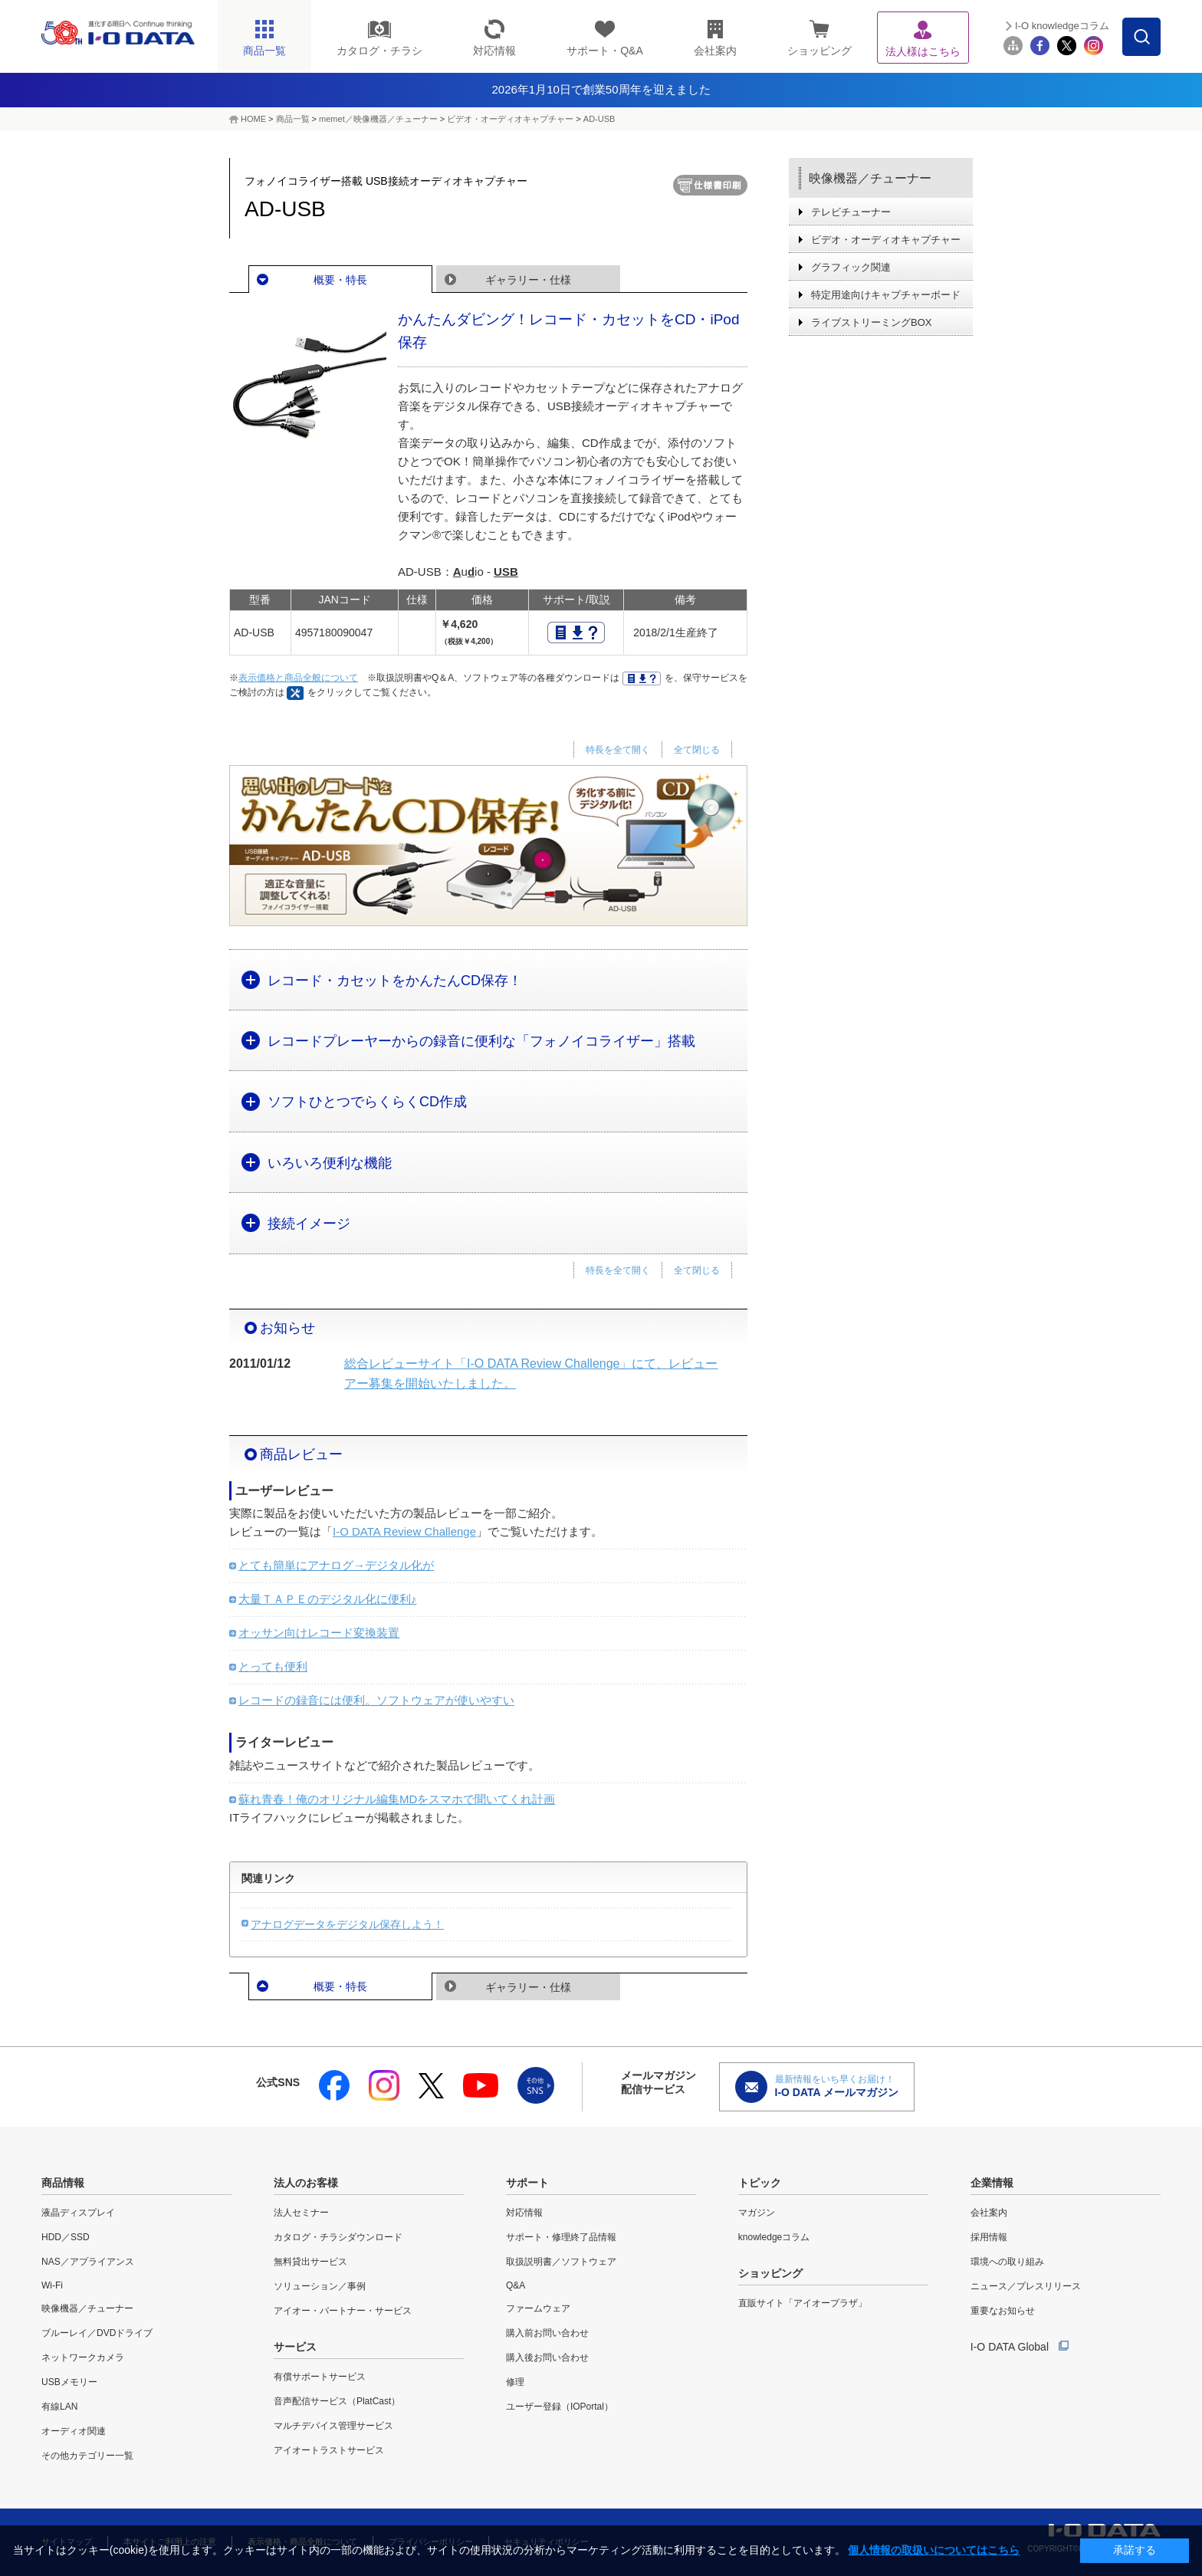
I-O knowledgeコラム (1062, 25)
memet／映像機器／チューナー (378, 118)
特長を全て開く (618, 749)
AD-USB (599, 118)
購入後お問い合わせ (547, 2357)
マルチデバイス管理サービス (333, 2425)
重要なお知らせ (1002, 2310)
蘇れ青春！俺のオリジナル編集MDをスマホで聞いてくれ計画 (396, 1799)
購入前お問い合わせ (547, 2333)
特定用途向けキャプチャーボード (886, 295)
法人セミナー (301, 2212)
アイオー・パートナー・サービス (343, 2310)
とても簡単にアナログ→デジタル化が (336, 1565)
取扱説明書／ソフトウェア (561, 2261)
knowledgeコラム (774, 2237)
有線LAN (59, 2406)
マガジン (756, 2212)
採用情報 (988, 2237)
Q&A (515, 2285)
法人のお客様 (306, 2183)
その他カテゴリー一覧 (87, 2455)
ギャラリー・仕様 (528, 280)
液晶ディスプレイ (78, 2212)
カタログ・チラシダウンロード (338, 2237)
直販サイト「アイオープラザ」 (802, 2303)
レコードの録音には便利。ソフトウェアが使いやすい (376, 1700)
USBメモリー (69, 2382)
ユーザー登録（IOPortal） (559, 2406)
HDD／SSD (65, 2237)
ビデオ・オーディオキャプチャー (510, 118)
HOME (253, 118)
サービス (295, 2347)
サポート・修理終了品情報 (561, 2237)
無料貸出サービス (310, 2261)
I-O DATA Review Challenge (404, 1531)
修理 (515, 2382)
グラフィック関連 (851, 267)
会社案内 (988, 2212)
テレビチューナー (851, 212)
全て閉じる (697, 749)
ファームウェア (538, 2308)
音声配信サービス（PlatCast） (337, 2401)
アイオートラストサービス (329, 2450)
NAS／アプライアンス (87, 2261)
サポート (527, 2183)
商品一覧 (293, 118)
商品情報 (62, 2183)
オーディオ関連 (73, 2431)
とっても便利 (272, 1666)
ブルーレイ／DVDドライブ (97, 2333)
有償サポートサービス (320, 2376)
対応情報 (524, 2212)
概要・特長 (340, 280)
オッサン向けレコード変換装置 (318, 1632)
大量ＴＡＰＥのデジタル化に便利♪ (327, 1598)
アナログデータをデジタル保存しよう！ (347, 1924)
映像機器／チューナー (870, 178)
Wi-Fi (52, 2285)
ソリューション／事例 (320, 2286)
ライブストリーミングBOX (871, 322)
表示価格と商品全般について (298, 677)
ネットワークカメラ (82, 2357)
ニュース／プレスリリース (1025, 2286)
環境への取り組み (1007, 2261)
